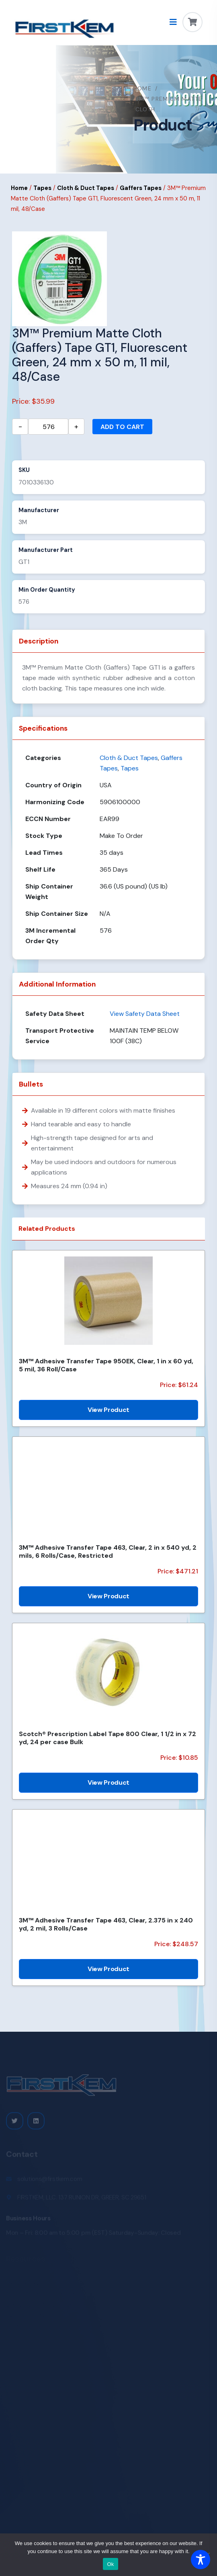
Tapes (42, 188)
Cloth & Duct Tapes (85, 188)
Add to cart (122, 427)
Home (142, 88)
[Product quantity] (48, 427)
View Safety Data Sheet (145, 1013)
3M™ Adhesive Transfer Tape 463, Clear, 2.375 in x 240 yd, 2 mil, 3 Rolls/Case (106, 1924)
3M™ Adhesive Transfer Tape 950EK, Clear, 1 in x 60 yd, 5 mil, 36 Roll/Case (106, 1365)
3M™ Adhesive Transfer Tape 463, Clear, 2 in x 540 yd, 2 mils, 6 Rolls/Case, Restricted (108, 1551)
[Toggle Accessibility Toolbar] (200, 2559)
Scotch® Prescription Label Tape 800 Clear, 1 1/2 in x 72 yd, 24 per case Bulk (107, 1737)
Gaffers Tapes (141, 188)
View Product (108, 1409)
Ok (110, 2564)
